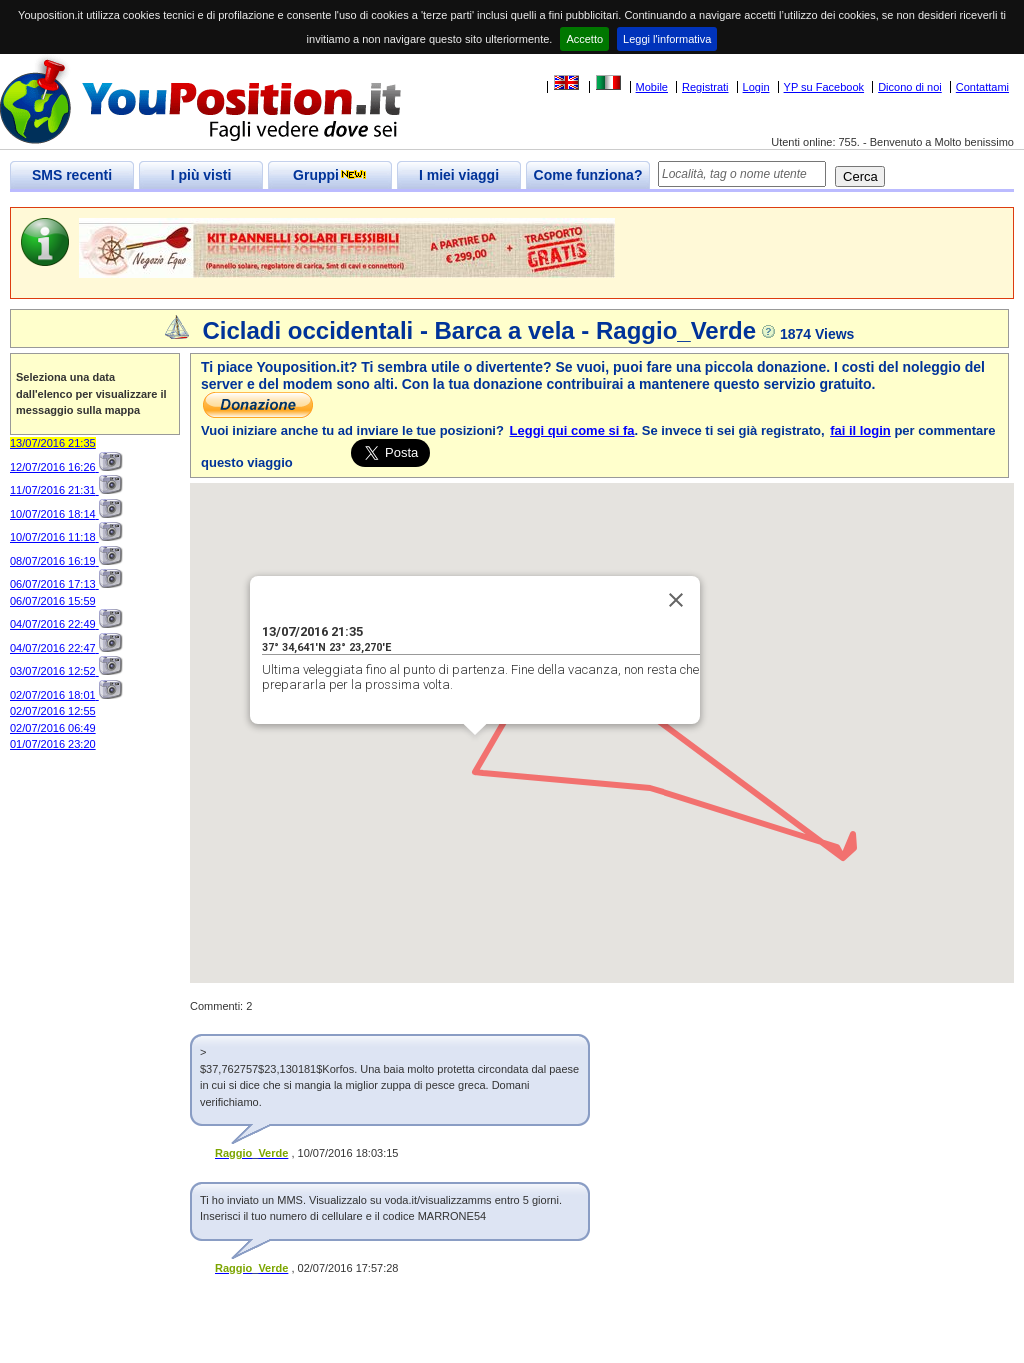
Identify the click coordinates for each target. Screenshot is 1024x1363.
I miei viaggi (459, 175)
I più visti (201, 175)
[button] (843, 839)
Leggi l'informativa (667, 39)
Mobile (652, 87)
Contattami (982, 87)
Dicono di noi (910, 87)
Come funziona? (588, 175)
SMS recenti (72, 175)
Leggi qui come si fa (572, 430)
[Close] (676, 600)
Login (756, 87)
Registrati (705, 87)
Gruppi (330, 175)
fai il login (860, 430)
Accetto (584, 39)
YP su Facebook (824, 87)
